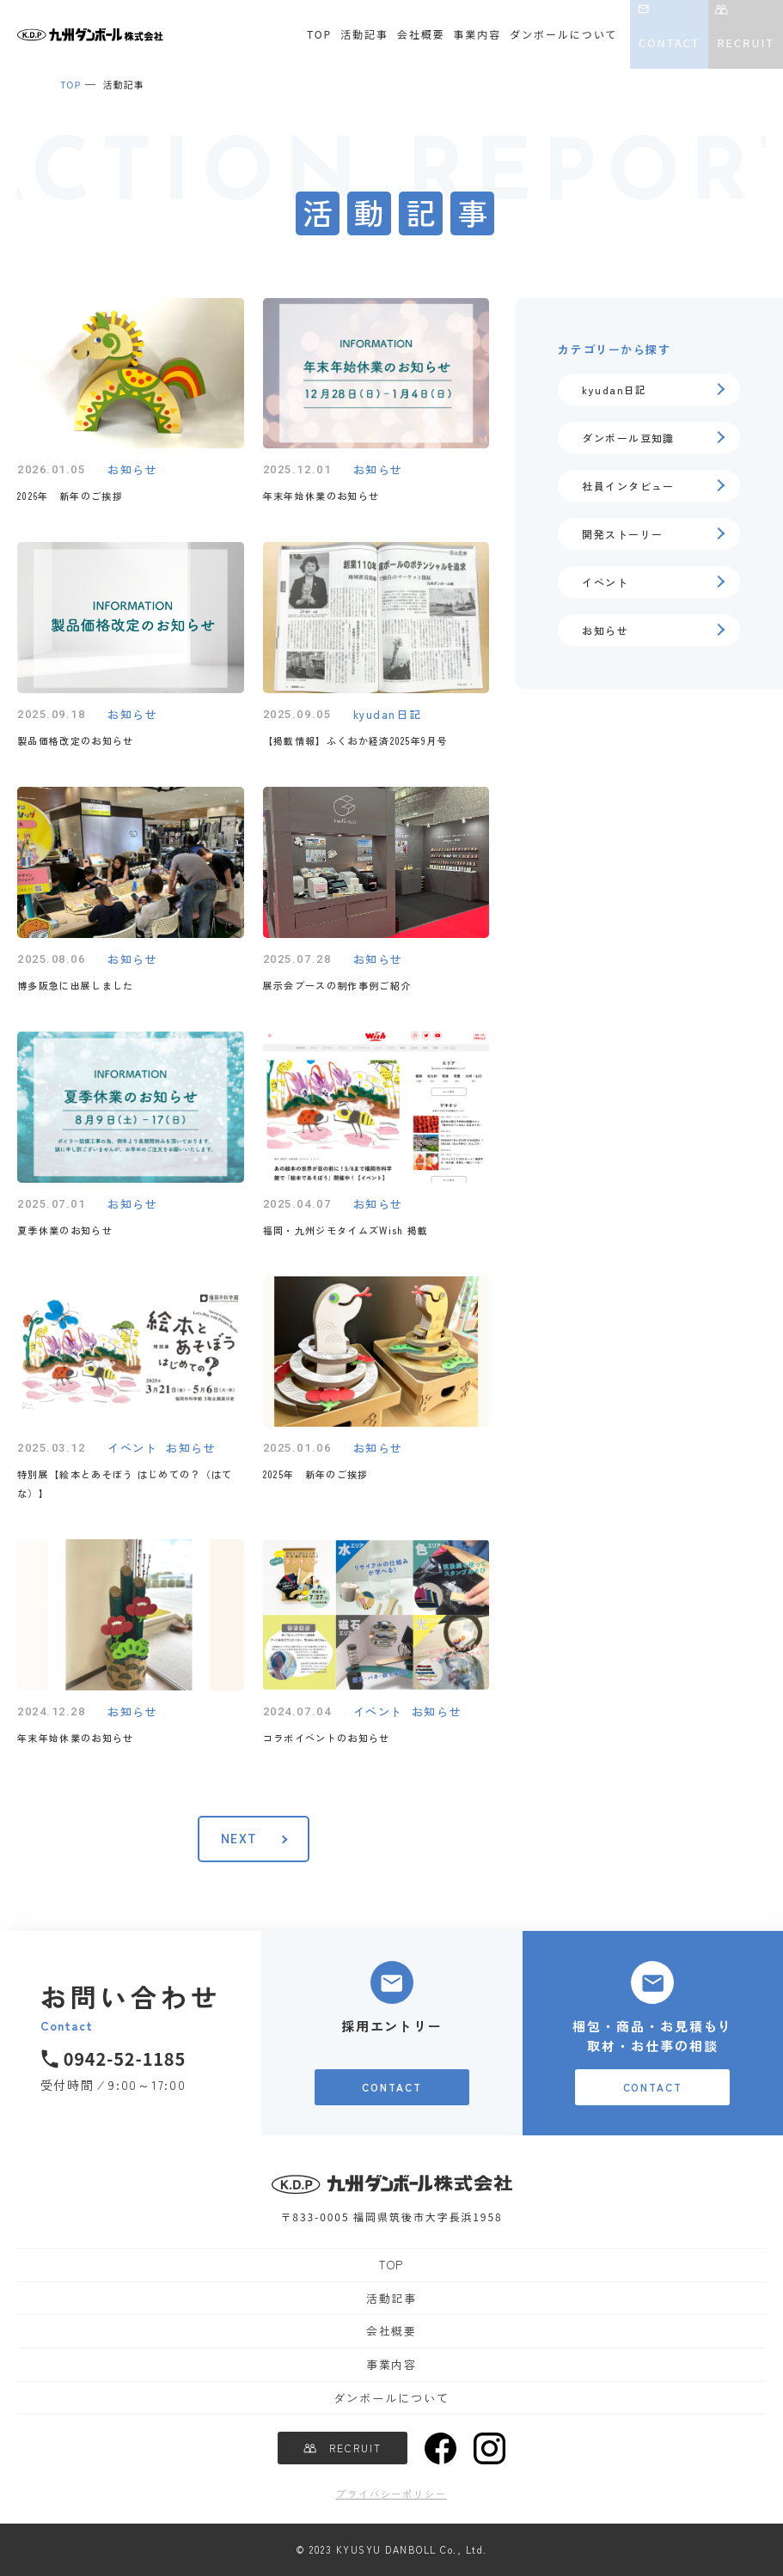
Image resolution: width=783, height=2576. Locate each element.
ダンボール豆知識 (628, 437)
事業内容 (478, 34)
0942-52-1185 (125, 2058)
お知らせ (605, 630)
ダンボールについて (563, 34)
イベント (605, 582)
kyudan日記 (614, 389)
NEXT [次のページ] (239, 1839)
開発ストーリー (622, 534)
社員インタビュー (628, 485)
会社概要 (421, 34)
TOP (319, 34)
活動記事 (364, 34)
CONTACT (669, 42)
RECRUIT (745, 42)
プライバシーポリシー (391, 2493)
